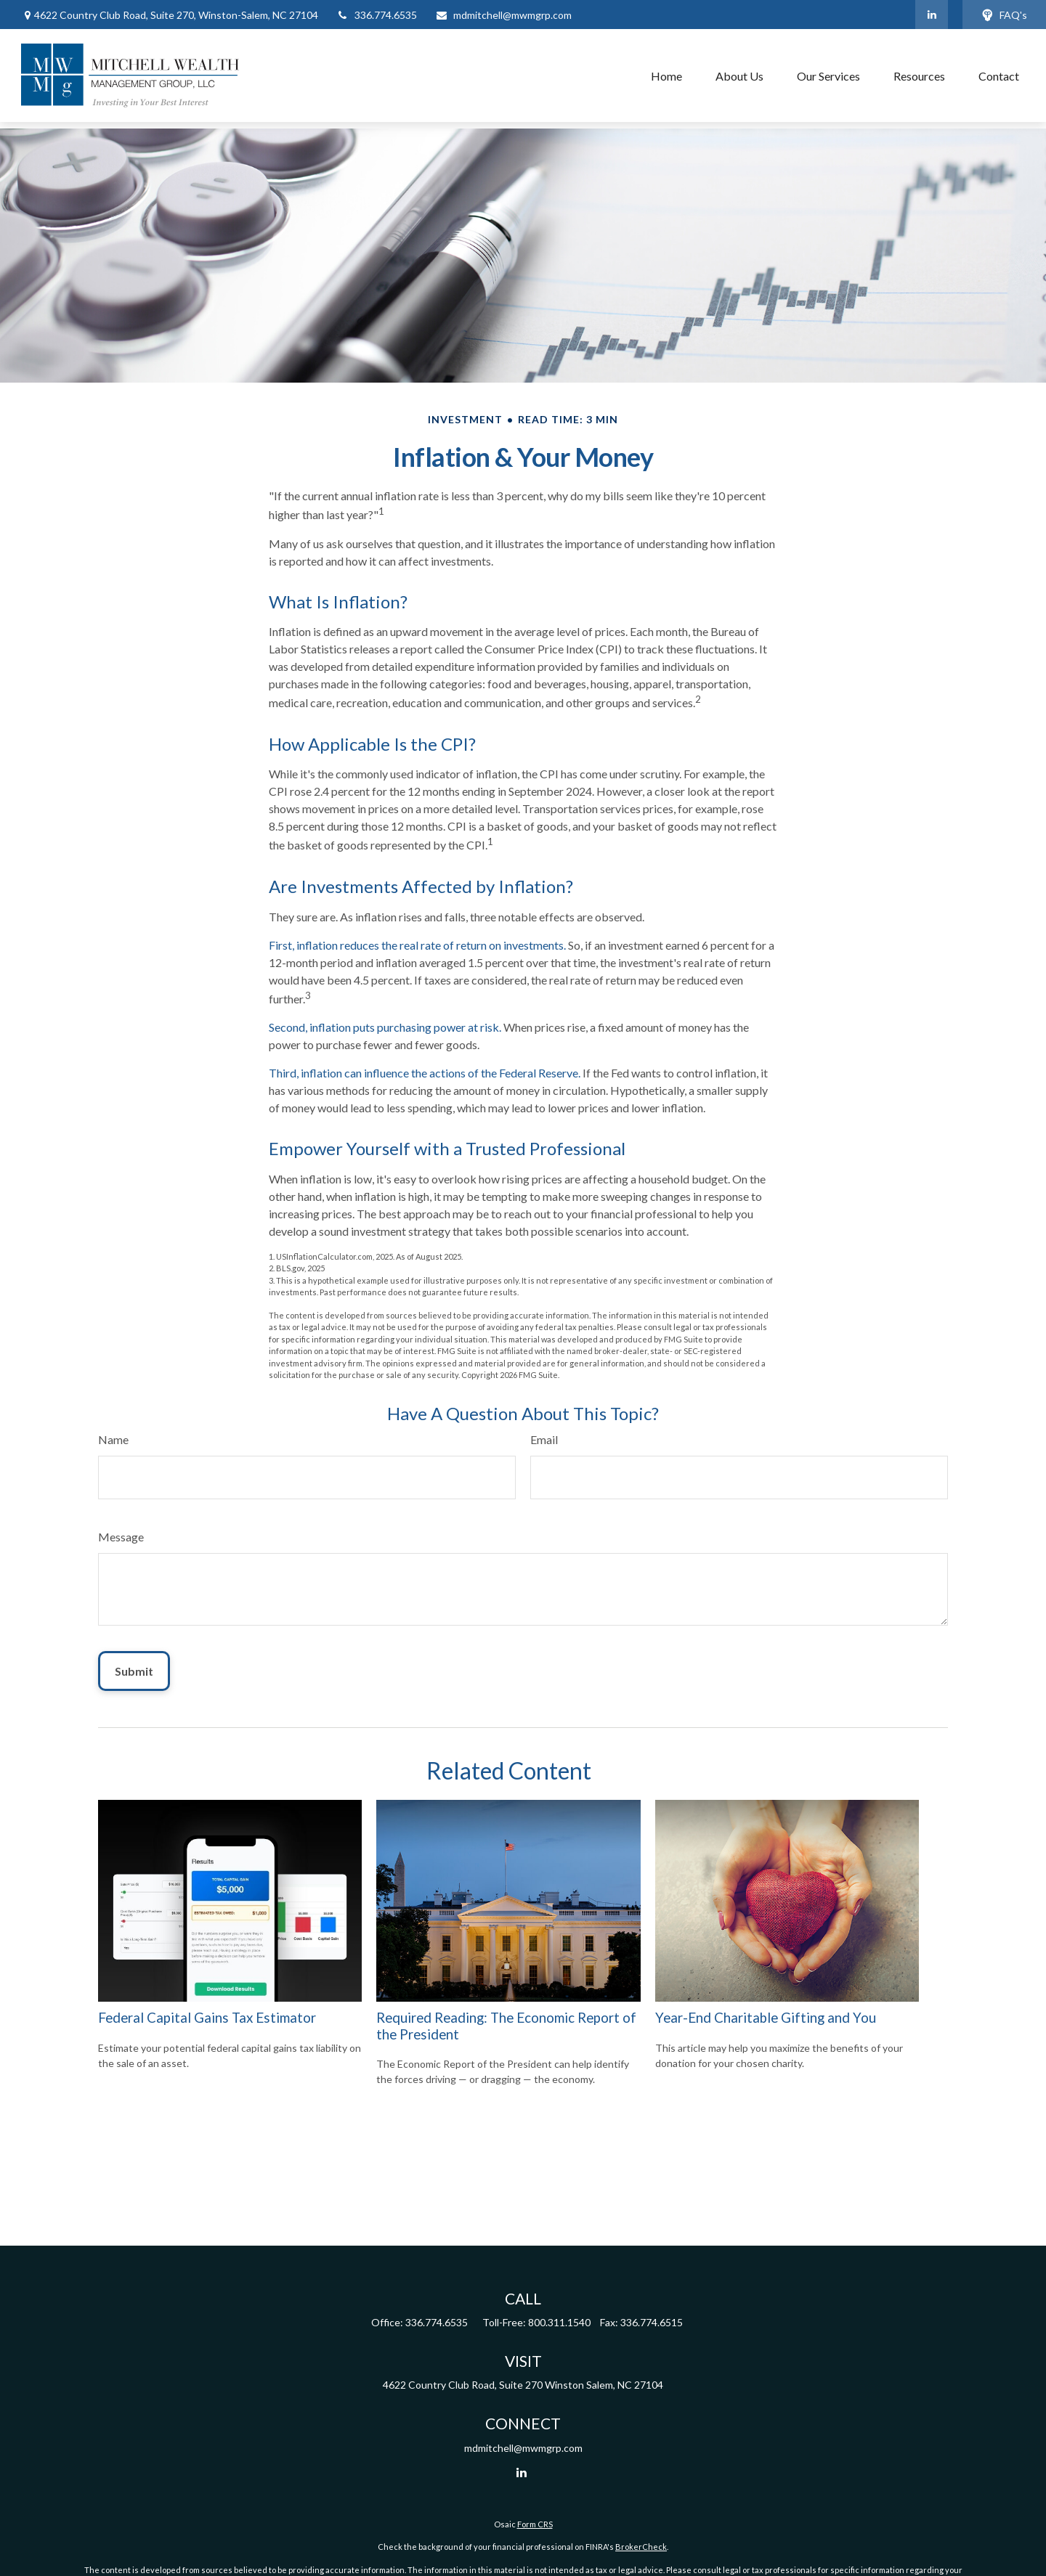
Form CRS (535, 2524)
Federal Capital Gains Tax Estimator (207, 2018)
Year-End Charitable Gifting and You (765, 2018)
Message (121, 1537)
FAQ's (1004, 15)
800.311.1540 (559, 2322)
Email (544, 1439)
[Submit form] (134, 1671)
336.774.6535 (376, 15)
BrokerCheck (641, 2546)
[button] (666, 75)
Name (113, 1439)
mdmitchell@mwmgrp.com (503, 15)
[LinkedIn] (931, 14)
